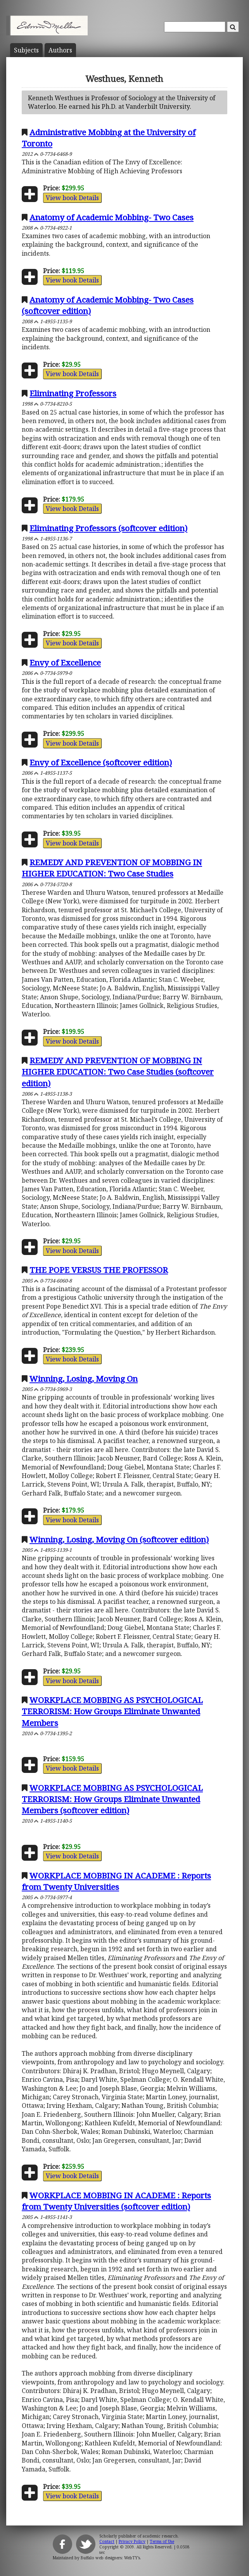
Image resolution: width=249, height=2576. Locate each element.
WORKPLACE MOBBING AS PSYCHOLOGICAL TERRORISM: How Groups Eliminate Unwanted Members (112, 1711)
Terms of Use (162, 2541)
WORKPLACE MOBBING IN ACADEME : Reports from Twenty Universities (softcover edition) (116, 2201)
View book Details (72, 197)
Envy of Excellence (65, 662)
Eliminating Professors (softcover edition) (108, 528)
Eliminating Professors (72, 393)
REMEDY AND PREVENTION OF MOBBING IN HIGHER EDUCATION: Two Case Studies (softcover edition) (118, 1071)
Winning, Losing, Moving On (83, 1378)
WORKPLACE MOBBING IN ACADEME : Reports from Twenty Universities (116, 1881)
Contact (106, 2541)
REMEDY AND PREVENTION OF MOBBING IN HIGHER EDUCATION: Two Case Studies (112, 868)
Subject (26, 50)
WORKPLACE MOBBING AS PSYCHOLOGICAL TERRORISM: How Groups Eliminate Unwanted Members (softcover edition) (112, 1799)
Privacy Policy (132, 2541)
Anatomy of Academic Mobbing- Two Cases (111, 217)
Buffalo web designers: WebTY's (110, 2557)
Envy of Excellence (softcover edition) (100, 762)
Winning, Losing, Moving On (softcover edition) (119, 1539)
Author (60, 50)
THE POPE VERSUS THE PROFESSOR (98, 1269)
